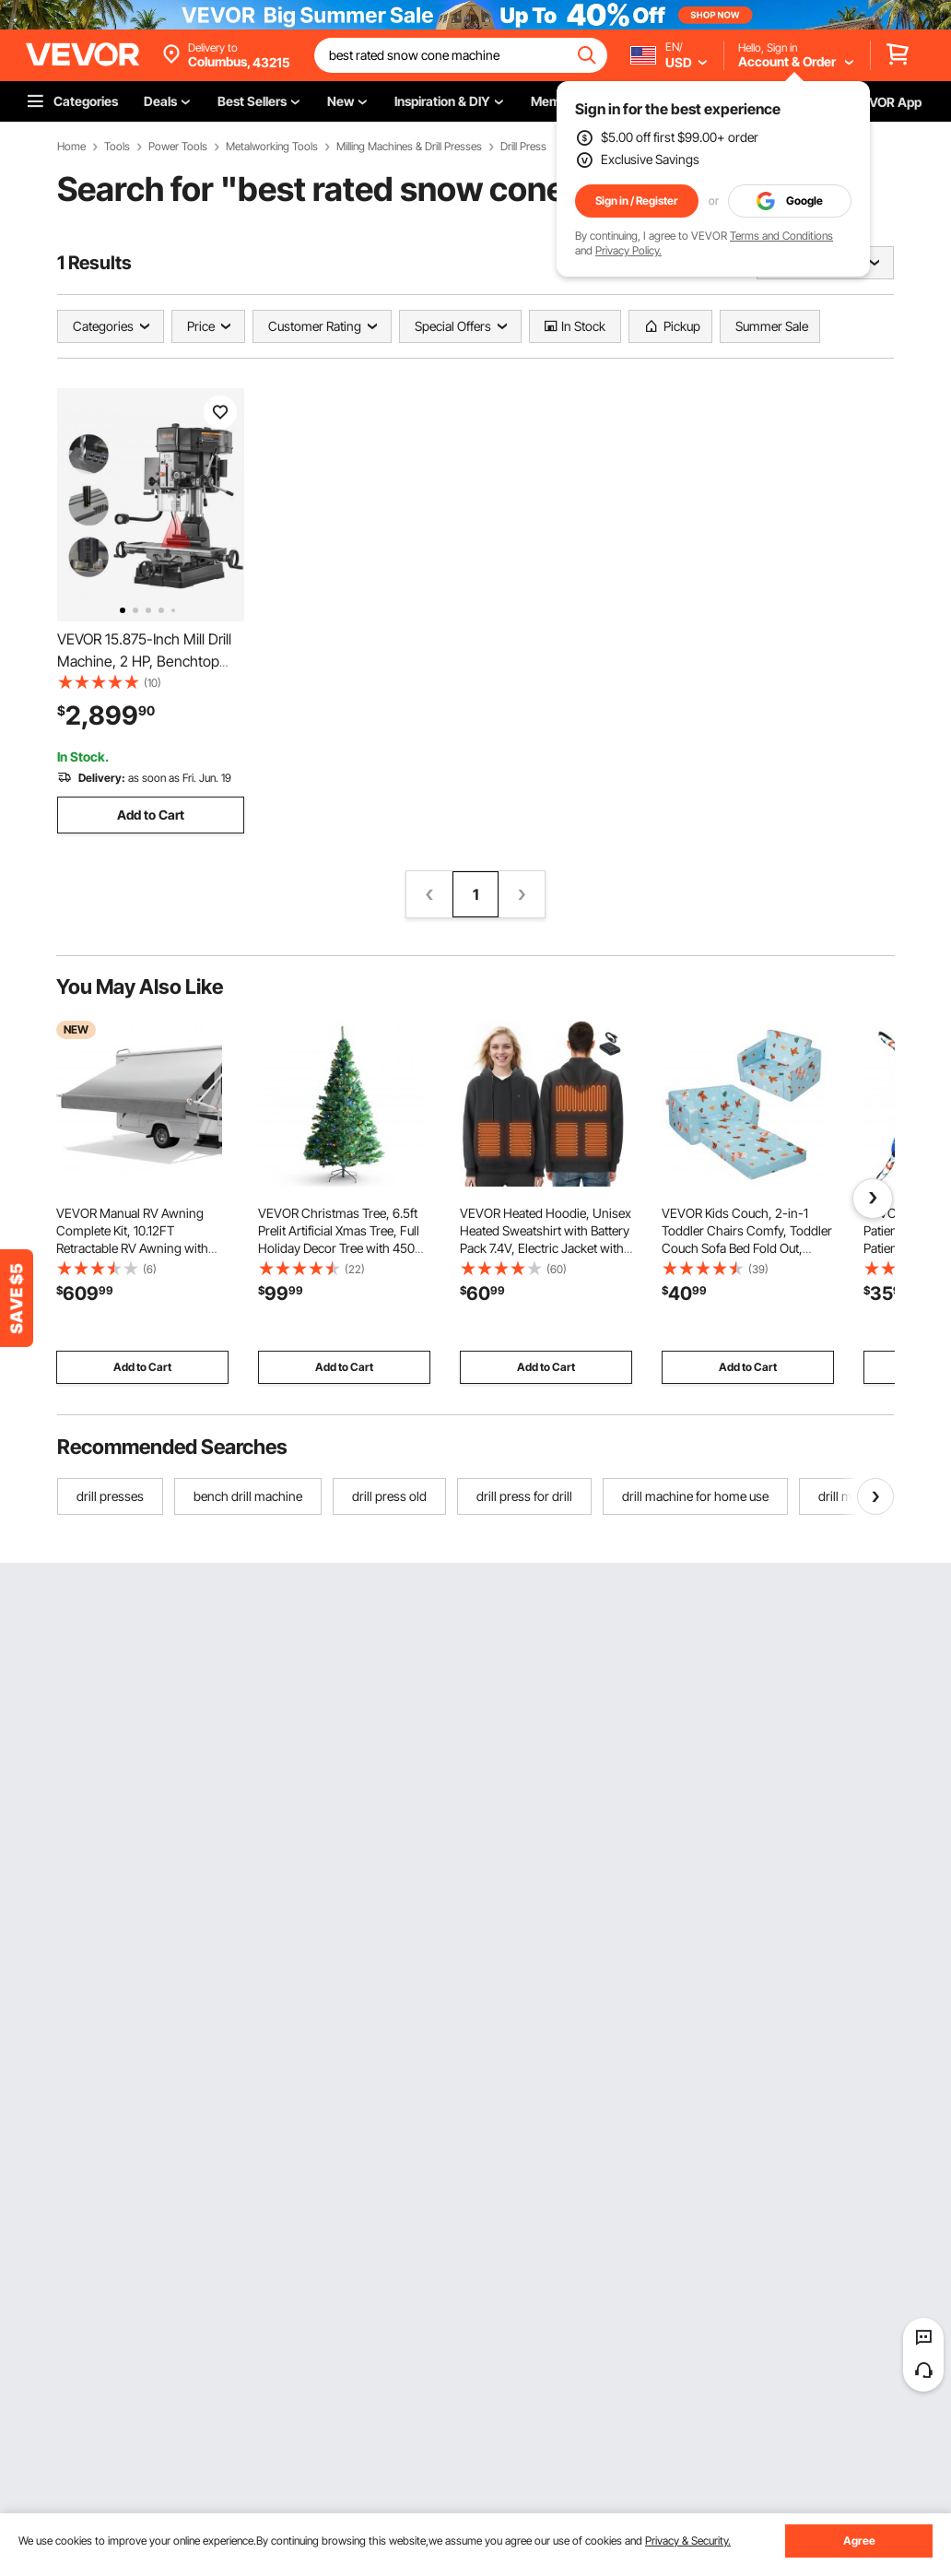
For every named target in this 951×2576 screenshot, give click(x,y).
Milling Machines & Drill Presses (409, 146)
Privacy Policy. (628, 250)
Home (71, 146)
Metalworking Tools (272, 146)
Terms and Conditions (781, 235)
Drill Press (523, 146)
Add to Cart (150, 814)
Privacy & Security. (688, 2540)
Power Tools (177, 146)
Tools (117, 146)
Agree (859, 2540)
